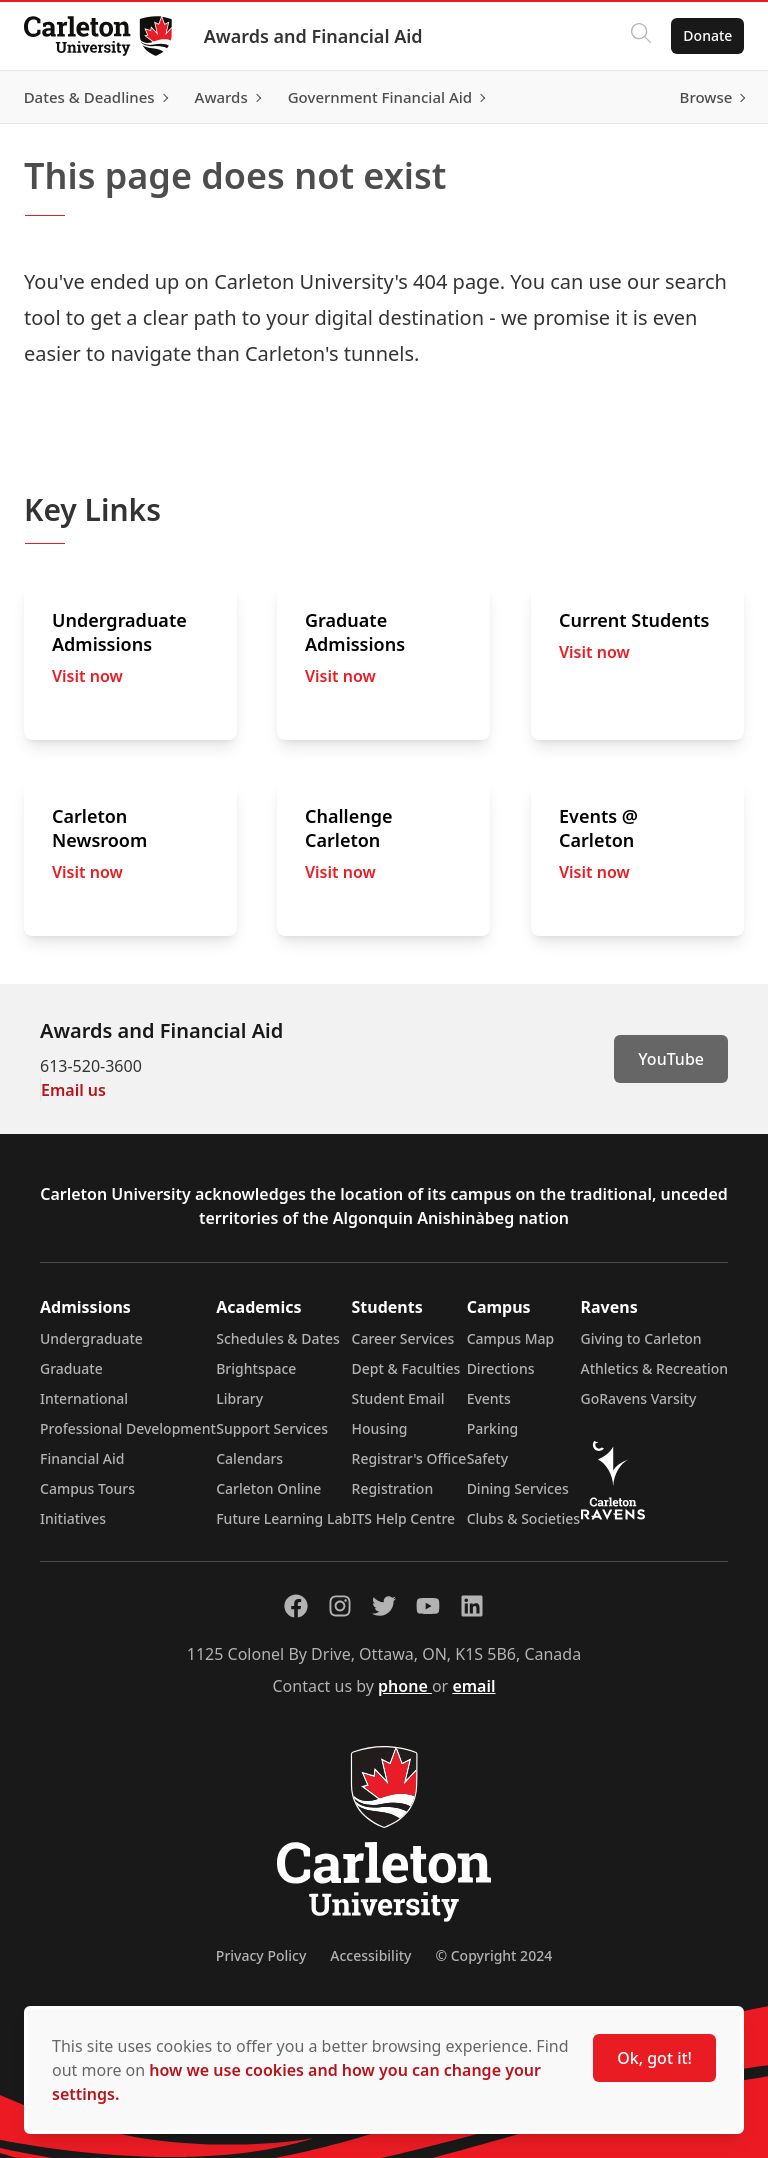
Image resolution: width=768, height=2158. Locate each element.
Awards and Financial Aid (321, 36)
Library (239, 1398)
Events (489, 1398)
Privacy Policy (261, 1955)
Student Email (398, 1398)
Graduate (71, 1368)
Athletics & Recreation (654, 1368)
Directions (501, 1368)
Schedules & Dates (278, 1338)
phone (405, 1686)
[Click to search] (633, 36)
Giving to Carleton (641, 1338)
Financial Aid (82, 1458)
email (473, 1686)
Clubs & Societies (523, 1518)
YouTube (671, 1059)
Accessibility (370, 1955)
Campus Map (511, 1338)
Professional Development (128, 1428)
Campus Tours (87, 1488)
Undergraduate (91, 1338)
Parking (493, 1428)
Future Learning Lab (283, 1518)
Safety (488, 1458)
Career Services (403, 1338)
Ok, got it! (654, 2058)
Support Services (272, 1428)
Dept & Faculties (406, 1368)
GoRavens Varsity (639, 1398)
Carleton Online (268, 1488)
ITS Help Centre (404, 1518)
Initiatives (73, 1518)
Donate (699, 35)
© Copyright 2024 (493, 1955)
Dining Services (518, 1488)
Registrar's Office (409, 1458)
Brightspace (256, 1368)
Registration (393, 1488)
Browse (697, 97)
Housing (380, 1428)
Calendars (249, 1458)
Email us (73, 1090)
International (84, 1398)
